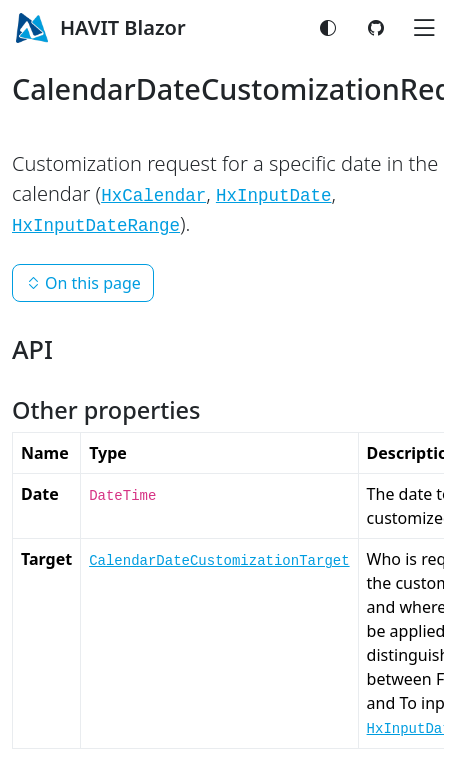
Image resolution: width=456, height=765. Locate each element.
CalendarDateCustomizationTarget (219, 561)
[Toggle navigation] (424, 28)
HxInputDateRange (96, 226)
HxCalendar (153, 196)
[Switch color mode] (328, 28)
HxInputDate (274, 196)
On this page (83, 283)
